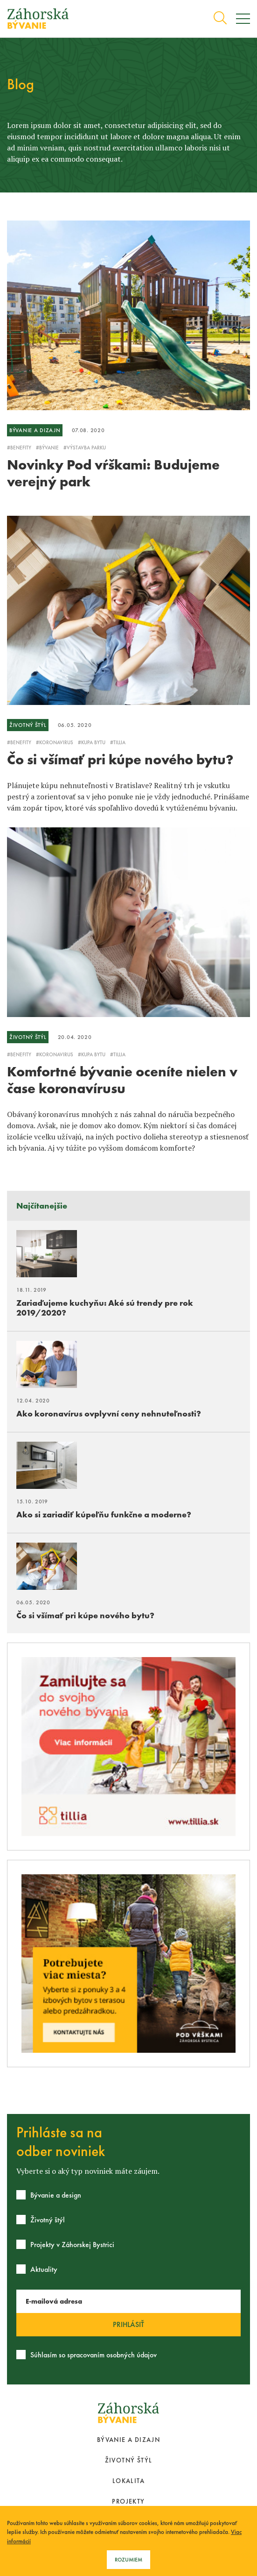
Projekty (128, 2501)
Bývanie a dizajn (128, 2439)
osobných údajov (131, 2355)
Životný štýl (129, 2460)
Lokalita (128, 2480)
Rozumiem (128, 2559)
